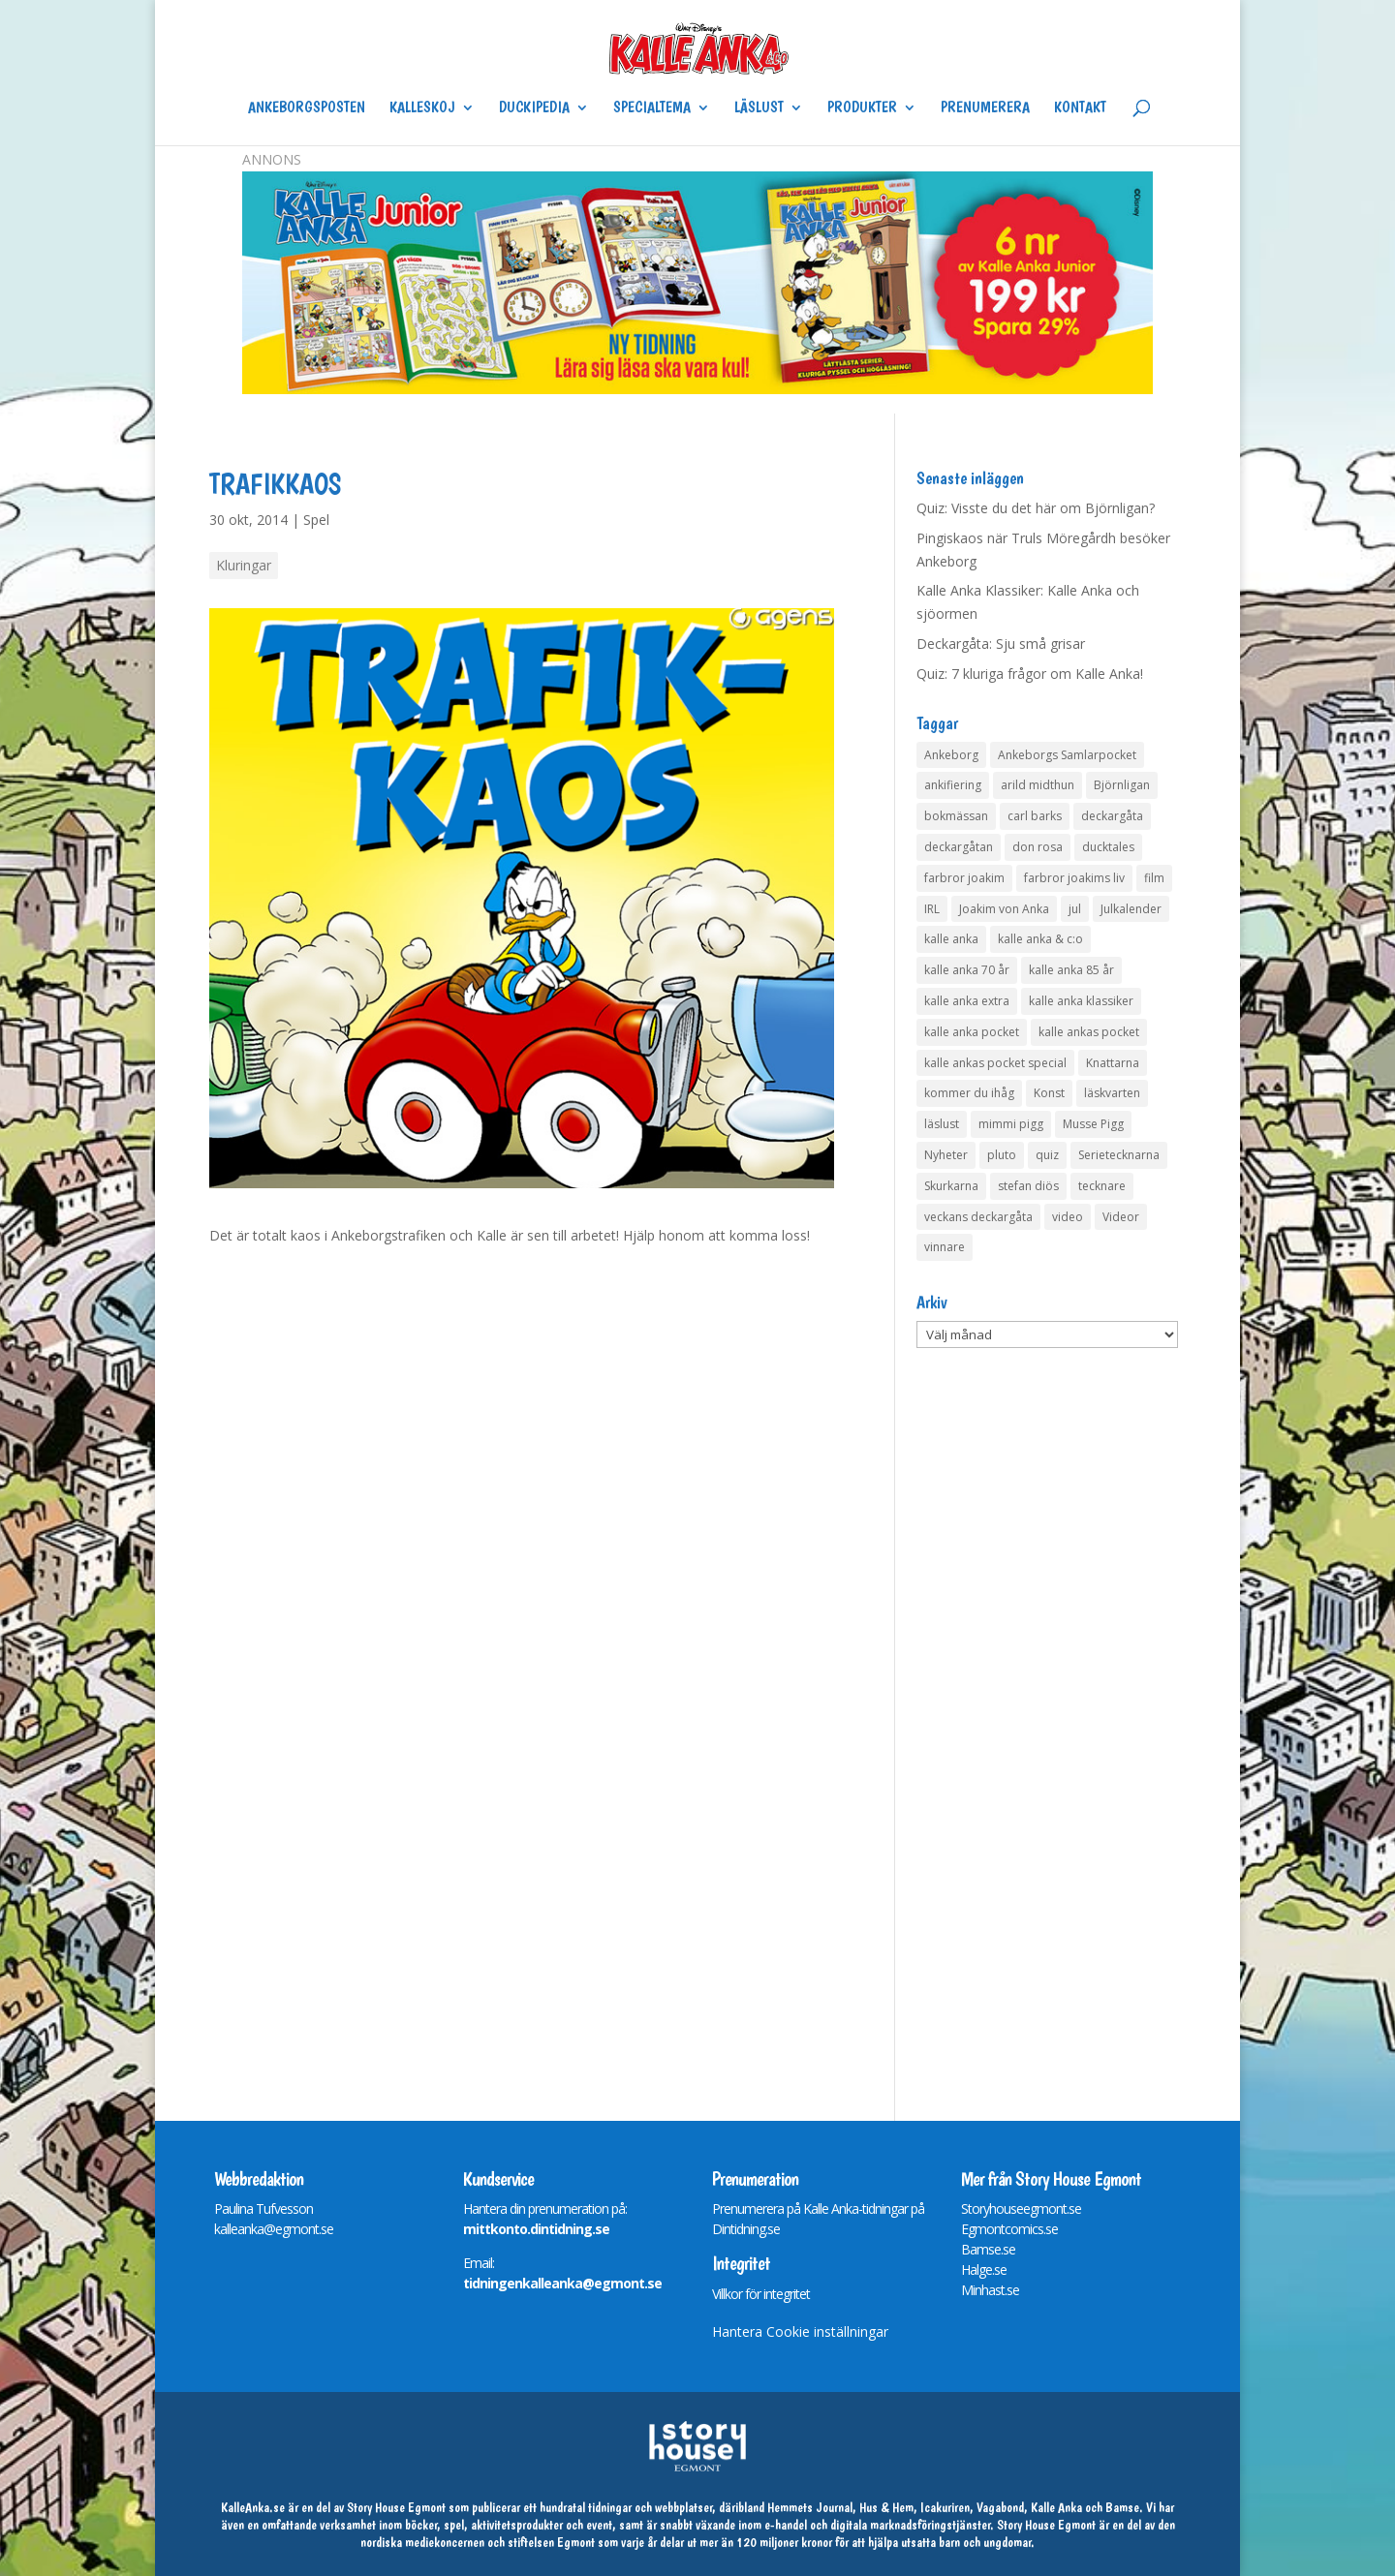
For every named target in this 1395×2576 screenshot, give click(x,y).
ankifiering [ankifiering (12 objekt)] (952, 785)
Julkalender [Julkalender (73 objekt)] (1131, 909)
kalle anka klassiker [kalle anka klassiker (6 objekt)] (1081, 1001)
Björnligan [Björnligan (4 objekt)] (1122, 785)
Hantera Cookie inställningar (800, 2331)
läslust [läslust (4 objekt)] (941, 1124)
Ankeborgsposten (306, 108)
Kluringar (243, 565)
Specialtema (652, 108)
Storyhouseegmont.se (1021, 2208)
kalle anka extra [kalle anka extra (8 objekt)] (966, 1001)
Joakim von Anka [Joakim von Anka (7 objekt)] (1004, 909)
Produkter (862, 108)
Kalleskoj (422, 108)
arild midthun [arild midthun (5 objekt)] (1037, 785)
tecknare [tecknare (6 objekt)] (1102, 1186)
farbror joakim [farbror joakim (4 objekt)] (964, 878)
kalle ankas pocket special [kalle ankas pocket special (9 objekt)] (995, 1063)
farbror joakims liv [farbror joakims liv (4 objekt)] (1074, 878)
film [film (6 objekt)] (1154, 878)
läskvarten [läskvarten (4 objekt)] (1112, 1093)
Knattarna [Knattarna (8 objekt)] (1112, 1063)
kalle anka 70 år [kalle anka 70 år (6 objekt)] (966, 970)
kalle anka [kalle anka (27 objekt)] (951, 939)
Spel (316, 519)
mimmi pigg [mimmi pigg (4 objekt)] (1010, 1124)
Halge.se (984, 2269)
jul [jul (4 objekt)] (1075, 909)
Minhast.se (990, 2290)
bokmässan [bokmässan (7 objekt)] (956, 816)
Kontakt (1080, 108)
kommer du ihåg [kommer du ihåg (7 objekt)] (969, 1093)
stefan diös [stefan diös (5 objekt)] (1028, 1186)
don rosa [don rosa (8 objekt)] (1037, 847)
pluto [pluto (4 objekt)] (1001, 1155)
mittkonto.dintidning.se (536, 2229)
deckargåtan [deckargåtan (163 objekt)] (958, 847)
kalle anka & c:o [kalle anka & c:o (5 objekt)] (1040, 939)
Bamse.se (988, 2249)
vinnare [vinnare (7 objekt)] (944, 1247)
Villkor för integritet (761, 2294)
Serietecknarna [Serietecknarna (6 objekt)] (1119, 1155)
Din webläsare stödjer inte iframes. (519, 1647)
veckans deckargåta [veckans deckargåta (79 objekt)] (978, 1217)
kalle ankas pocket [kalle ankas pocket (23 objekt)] (1088, 1032)
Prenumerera (985, 108)
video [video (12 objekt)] (1067, 1217)
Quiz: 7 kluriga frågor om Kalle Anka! (1029, 673)
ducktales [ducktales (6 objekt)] (1108, 847)
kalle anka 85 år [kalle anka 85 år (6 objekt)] (1071, 970)
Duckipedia (534, 108)
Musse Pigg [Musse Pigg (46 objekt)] (1093, 1124)
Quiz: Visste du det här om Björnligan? (1035, 508)
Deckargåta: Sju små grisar (1000, 643)
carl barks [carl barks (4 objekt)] (1035, 816)
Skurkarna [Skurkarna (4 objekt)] (951, 1186)
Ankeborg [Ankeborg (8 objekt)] (951, 755)
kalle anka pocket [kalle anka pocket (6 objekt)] (971, 1032)
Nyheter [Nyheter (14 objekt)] (946, 1155)
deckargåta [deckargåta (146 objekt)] (1112, 816)
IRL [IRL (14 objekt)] (932, 909)
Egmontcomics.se (1009, 2229)
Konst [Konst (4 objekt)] (1049, 1093)
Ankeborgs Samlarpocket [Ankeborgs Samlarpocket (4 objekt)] (1067, 755)
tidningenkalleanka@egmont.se (562, 2283)
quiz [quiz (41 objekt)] (1047, 1155)
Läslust (759, 108)
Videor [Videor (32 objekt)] (1120, 1217)
